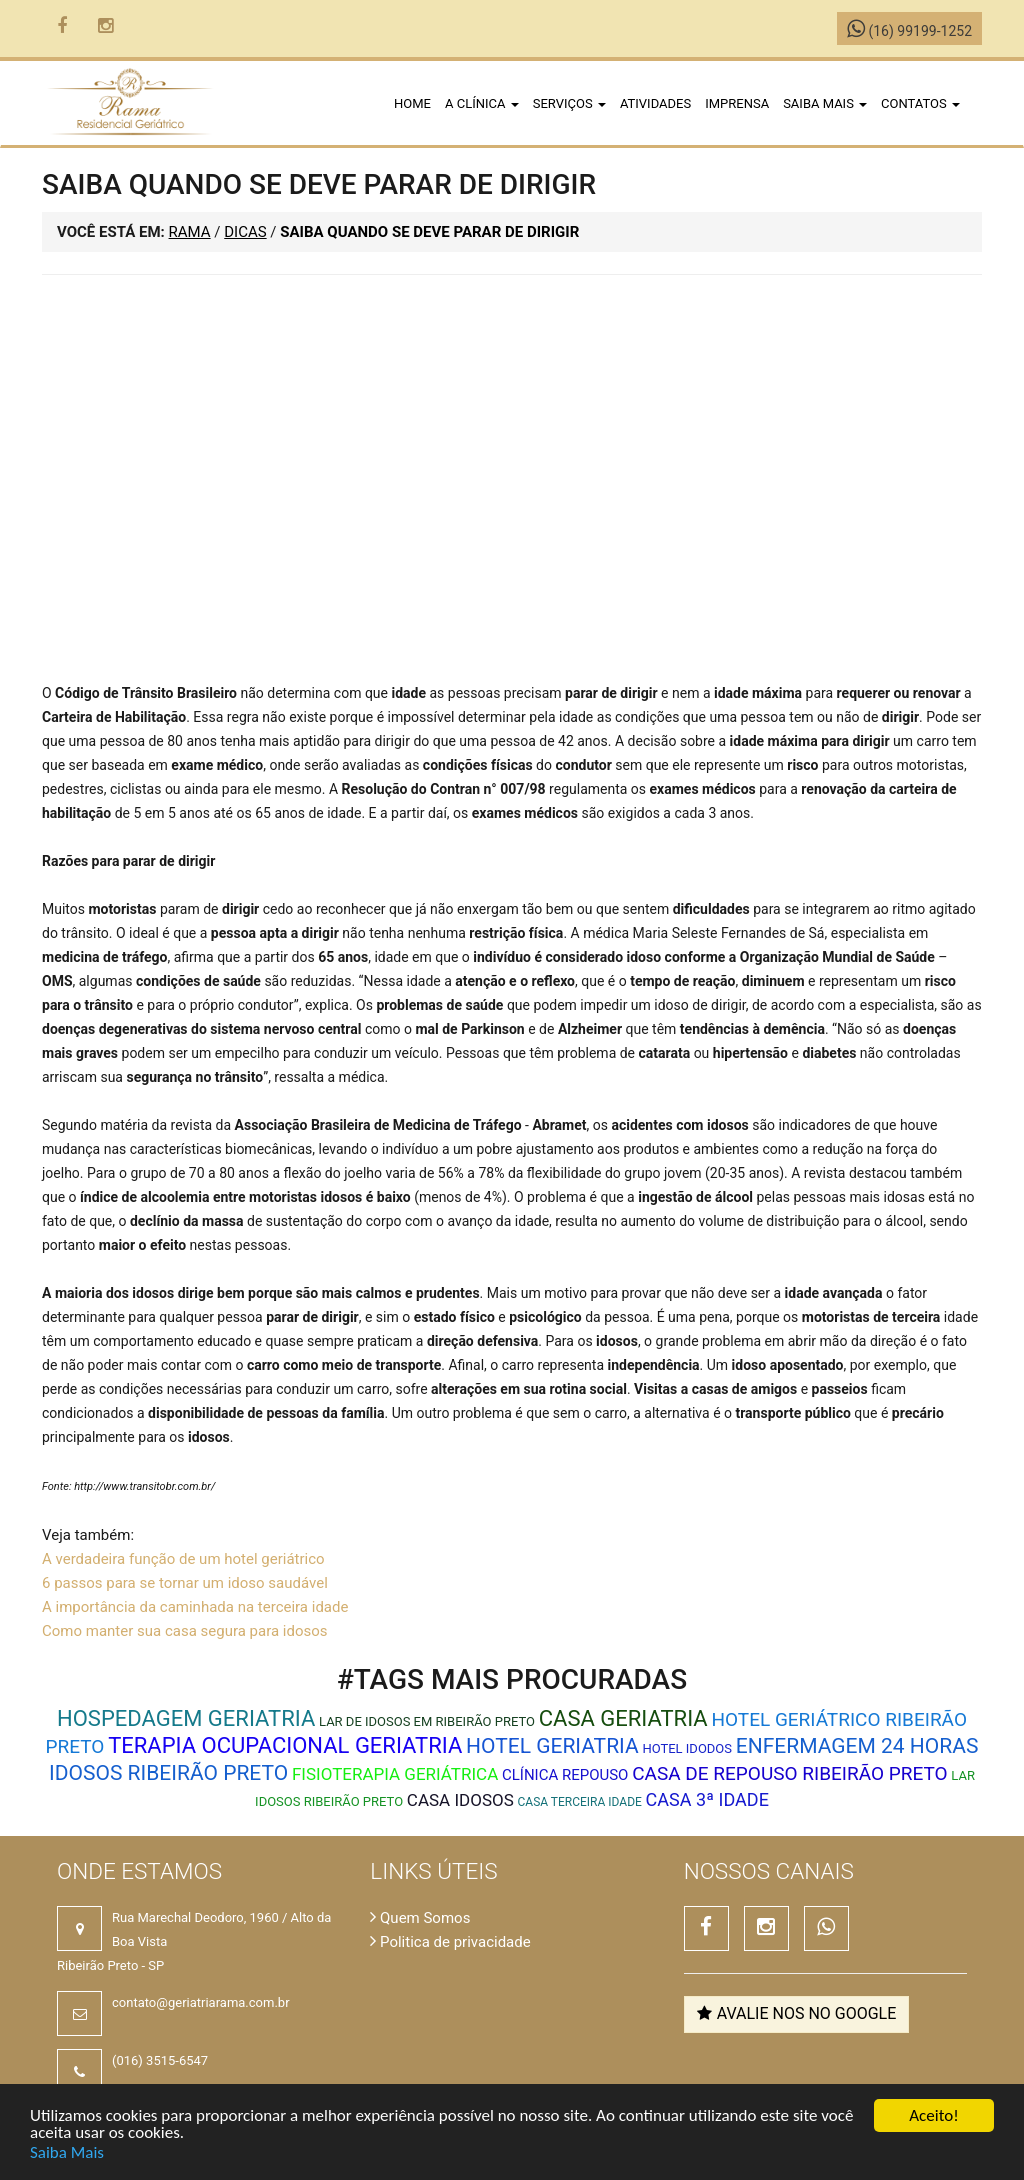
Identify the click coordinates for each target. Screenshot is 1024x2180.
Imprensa (737, 103)
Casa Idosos (460, 1800)
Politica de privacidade (450, 1942)
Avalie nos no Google (797, 2013)
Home (412, 103)
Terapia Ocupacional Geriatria (285, 1745)
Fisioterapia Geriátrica (395, 1774)
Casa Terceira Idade (580, 1802)
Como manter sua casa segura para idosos (185, 1631)
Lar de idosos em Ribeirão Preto (427, 1721)
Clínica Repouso (565, 1775)
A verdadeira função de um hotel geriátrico (183, 1559)
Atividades (655, 103)
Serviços (569, 103)
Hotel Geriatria (552, 1746)
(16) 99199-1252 (909, 31)
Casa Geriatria (623, 1718)
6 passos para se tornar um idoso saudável (185, 1583)
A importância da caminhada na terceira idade (195, 1607)
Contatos (920, 103)
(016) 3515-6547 (160, 2060)
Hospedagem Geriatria (186, 1718)
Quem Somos (420, 1918)
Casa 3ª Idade (707, 1799)
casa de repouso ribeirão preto (789, 1773)
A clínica (482, 103)
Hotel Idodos (687, 1748)
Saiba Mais (67, 2153)
